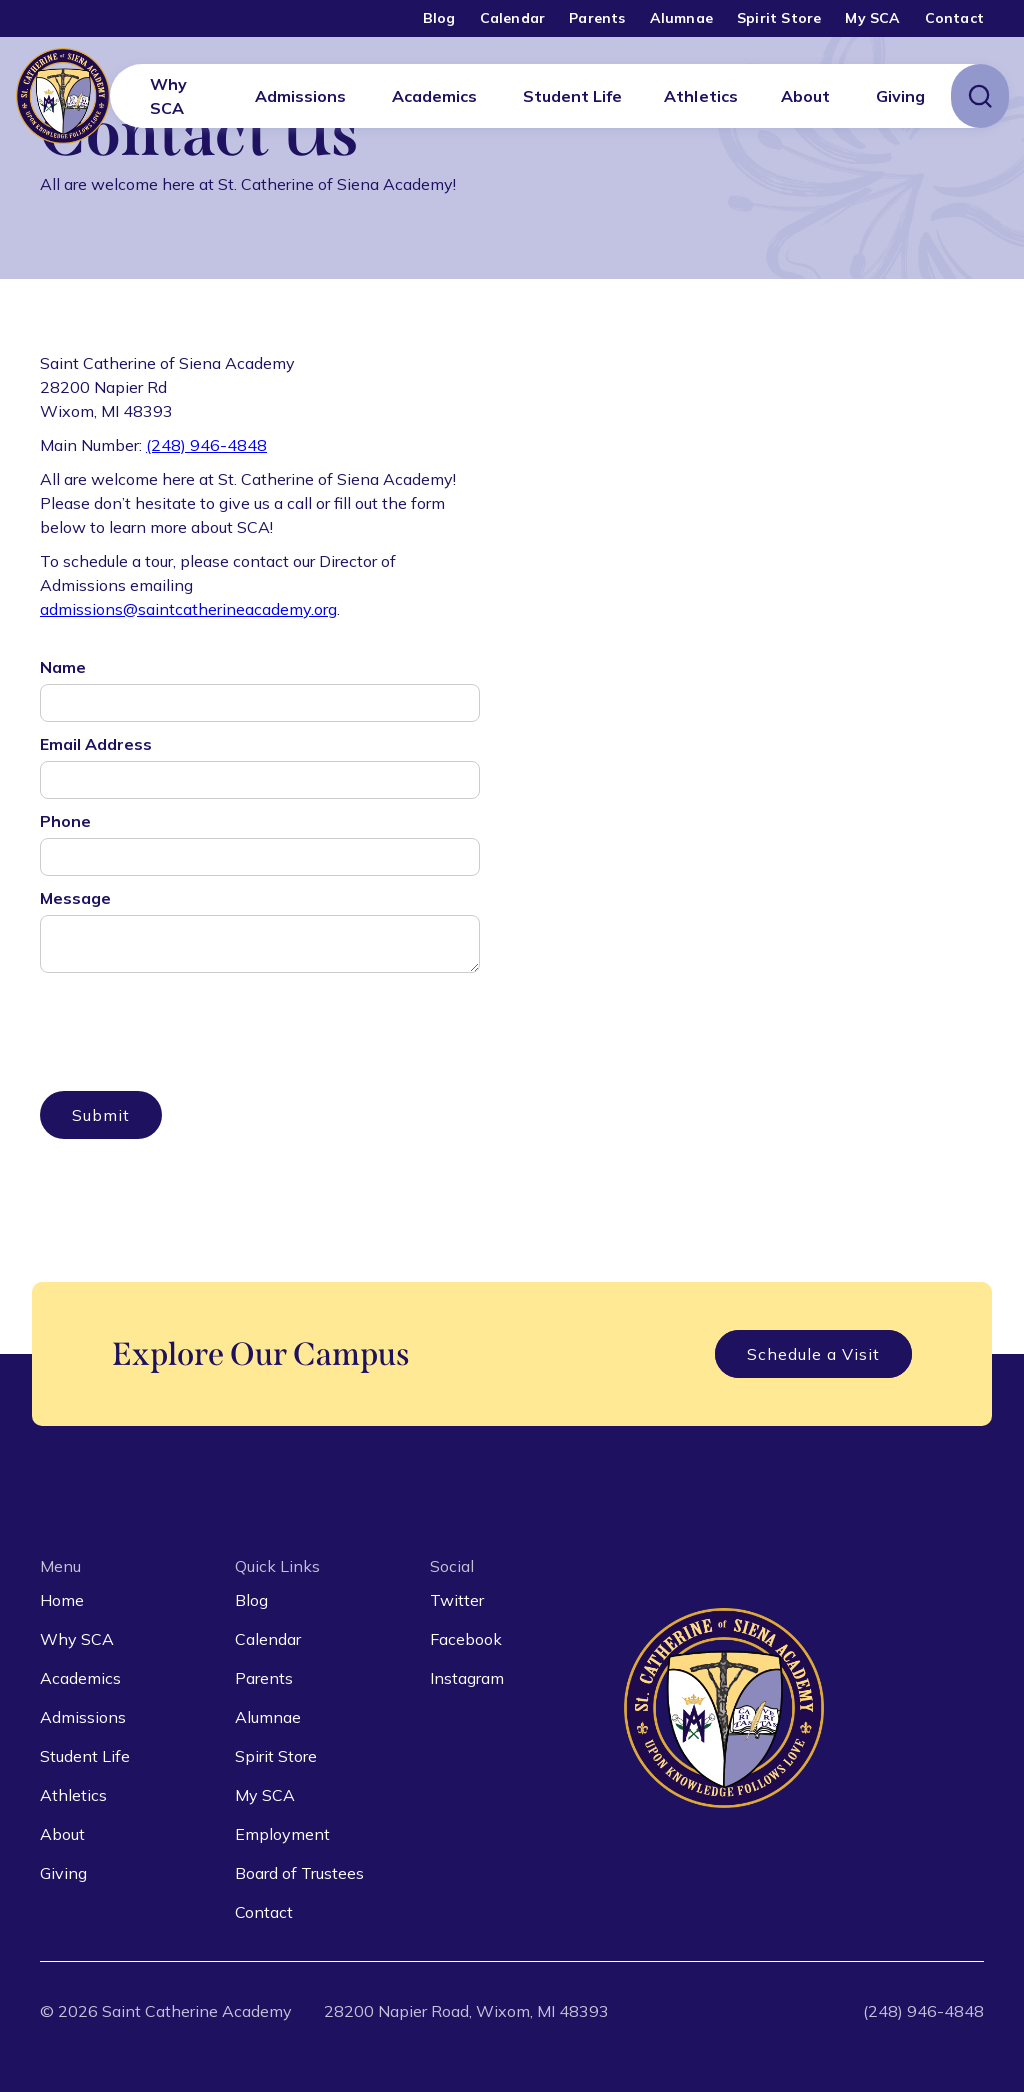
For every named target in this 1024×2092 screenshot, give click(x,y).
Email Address (96, 744)
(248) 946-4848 (206, 445)
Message (75, 898)
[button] (300, 96)
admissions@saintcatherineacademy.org (188, 609)
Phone (65, 821)
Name (63, 667)
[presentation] (192, 1020)
